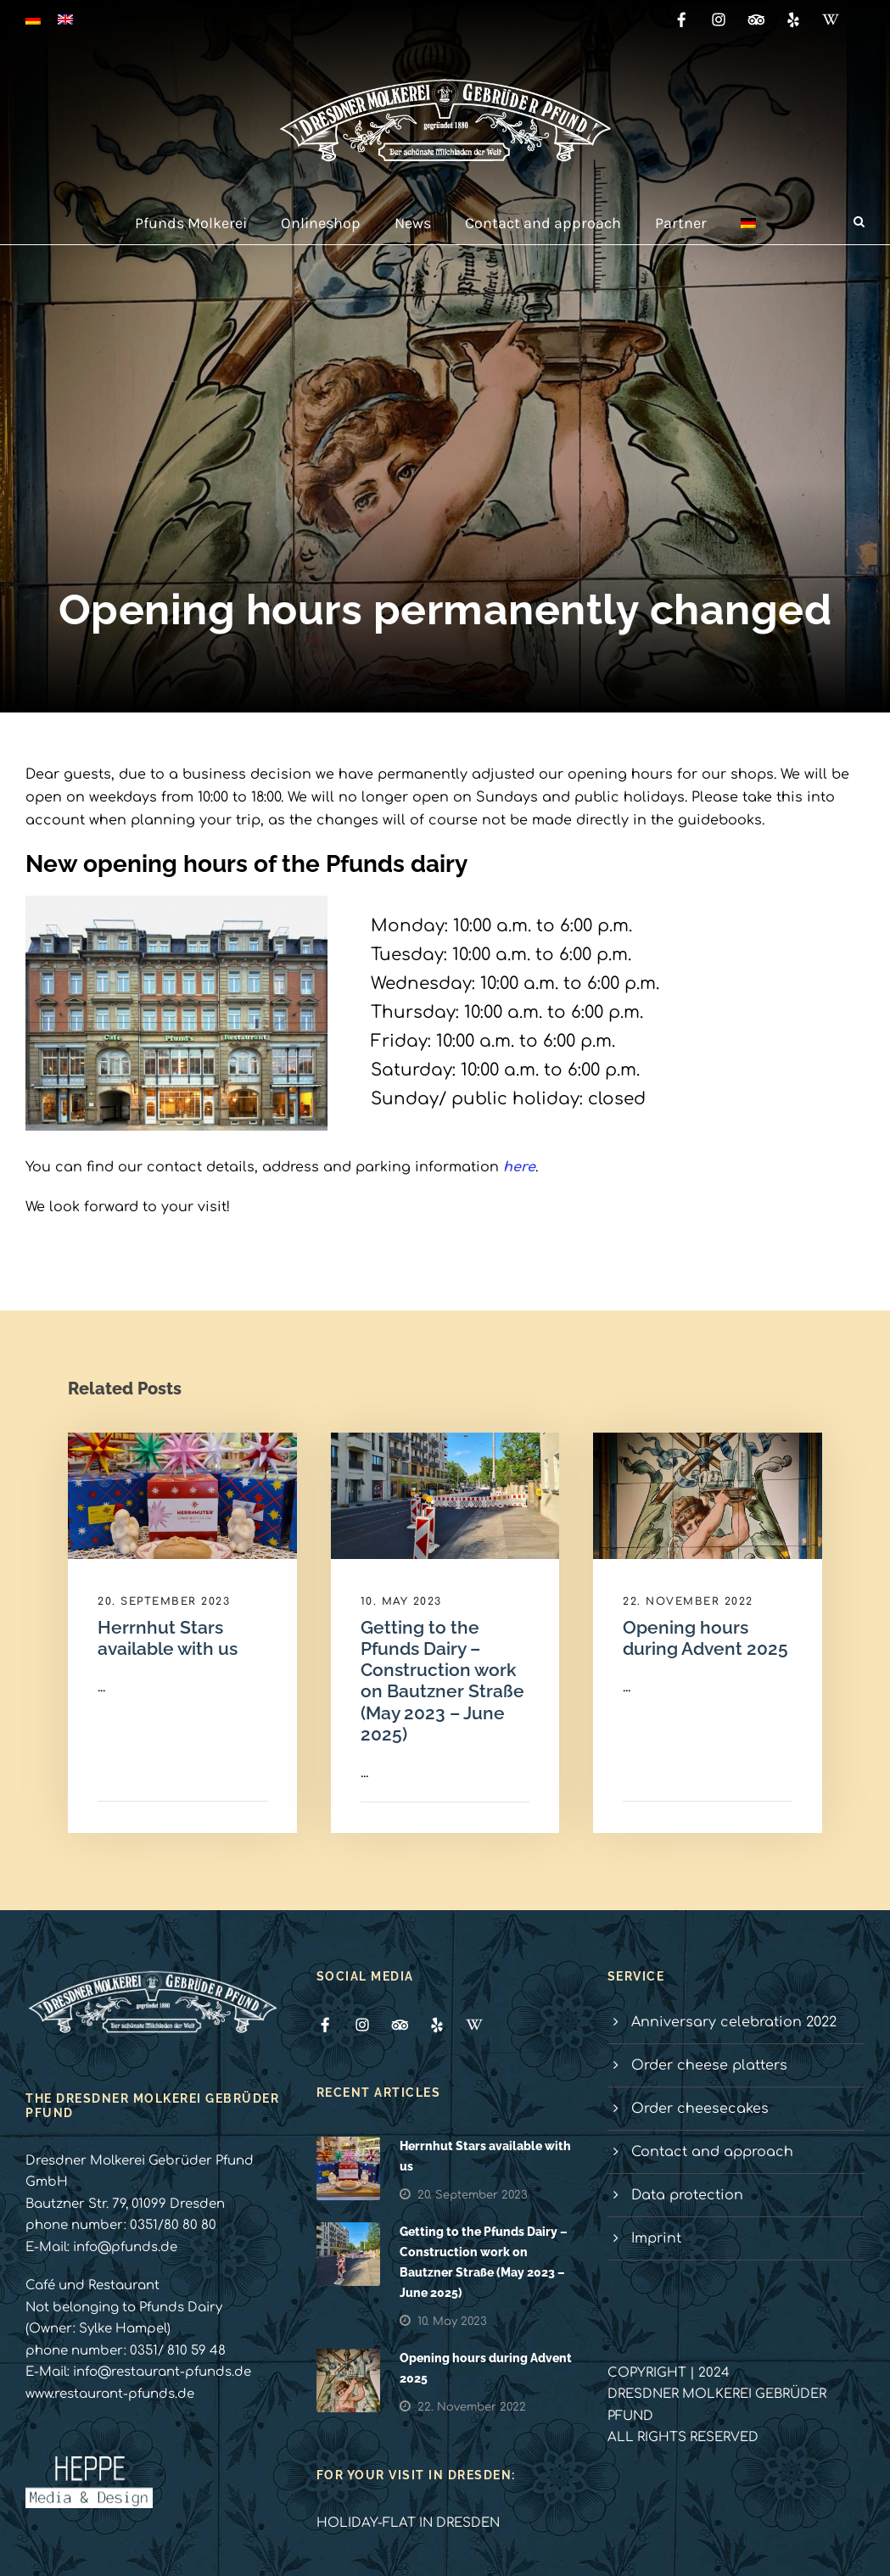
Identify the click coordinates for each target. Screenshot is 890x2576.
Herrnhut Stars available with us (168, 1638)
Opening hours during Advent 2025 (705, 1638)
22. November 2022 (688, 1601)
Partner (681, 223)
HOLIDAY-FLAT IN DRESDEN (408, 2523)
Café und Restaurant (92, 2285)
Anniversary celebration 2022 (734, 2022)
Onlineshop (321, 223)
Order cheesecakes (700, 2108)
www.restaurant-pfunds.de (109, 2394)
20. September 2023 (164, 1601)
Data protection (687, 2195)
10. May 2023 (401, 1601)
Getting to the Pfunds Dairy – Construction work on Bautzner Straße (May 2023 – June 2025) (442, 1681)
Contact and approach (543, 223)
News (413, 223)
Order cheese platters (709, 2065)
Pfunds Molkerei (191, 223)
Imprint (656, 2238)
